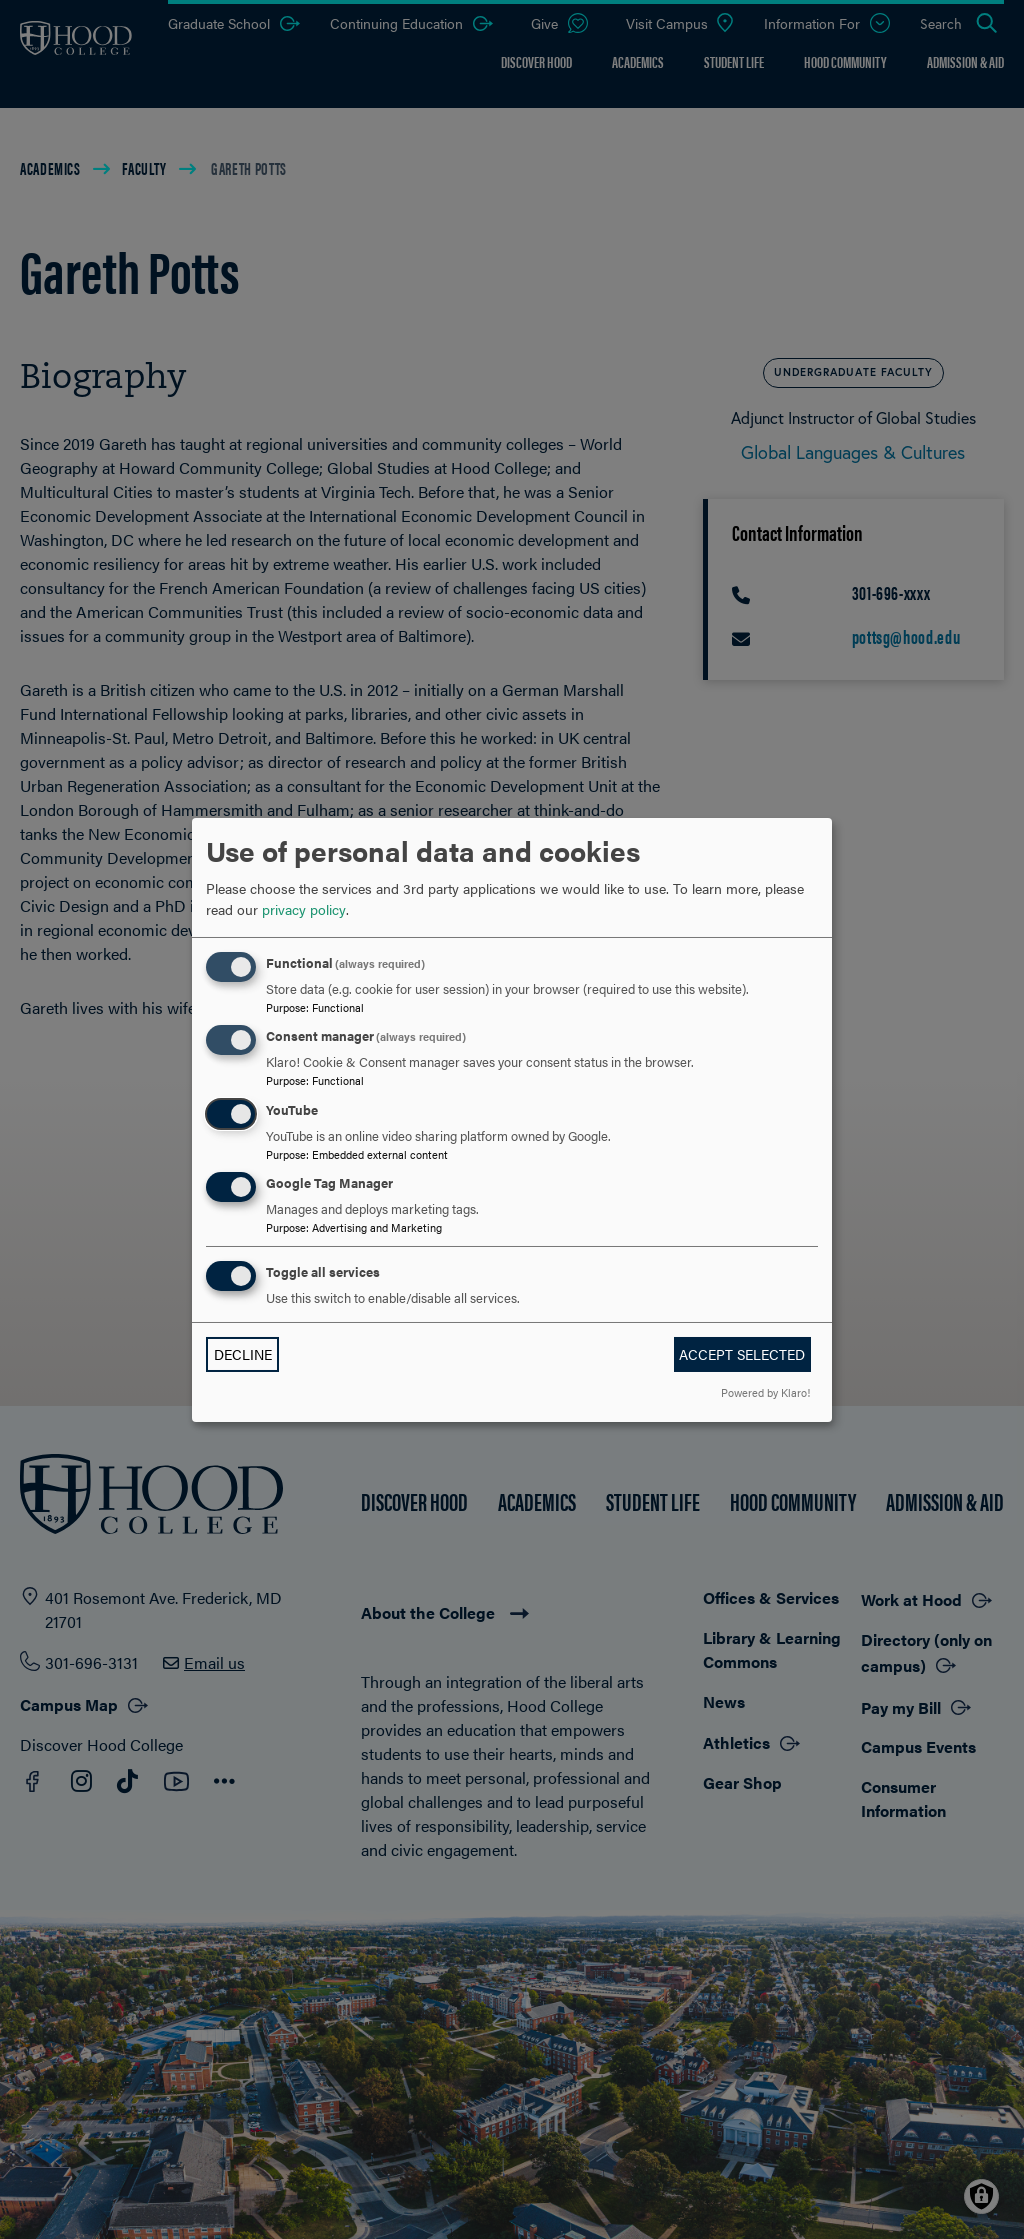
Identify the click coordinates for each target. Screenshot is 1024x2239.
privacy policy (304, 909)
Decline (243, 1354)
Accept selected (742, 1354)
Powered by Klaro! (765, 1392)
